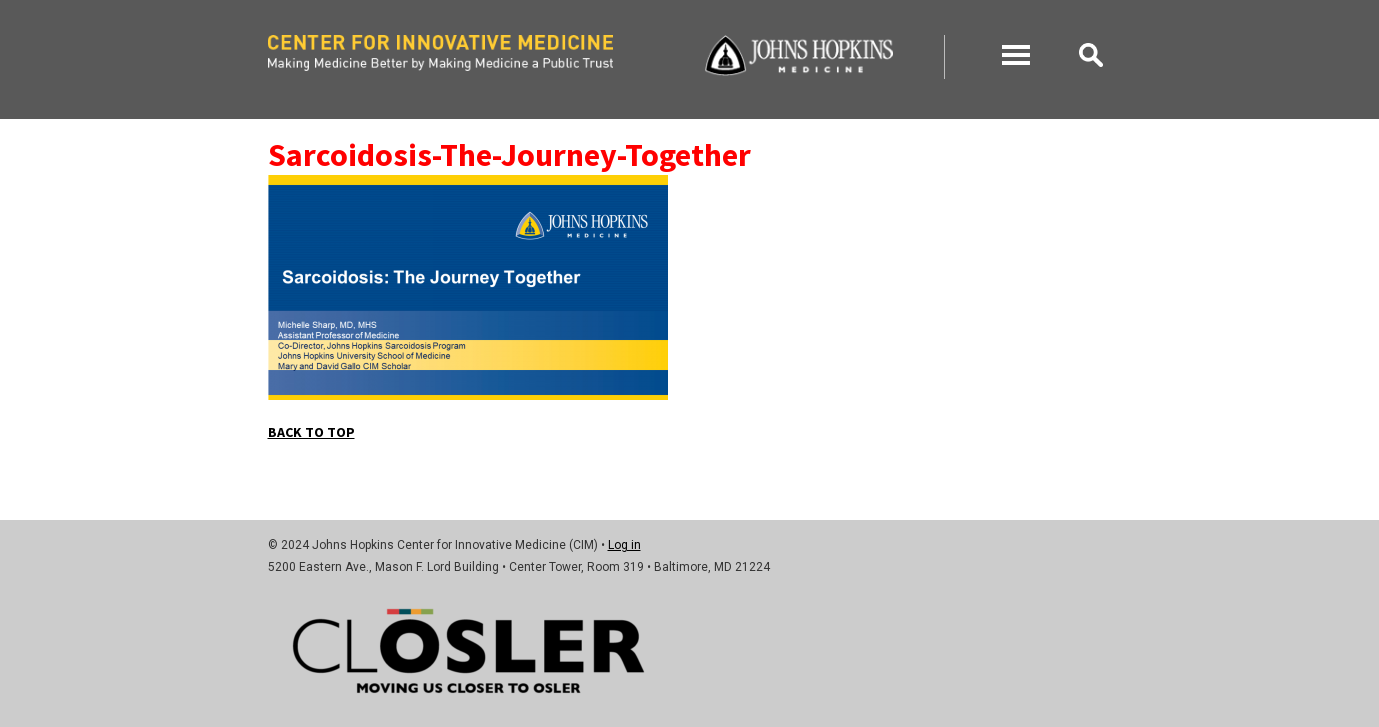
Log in (624, 545)
